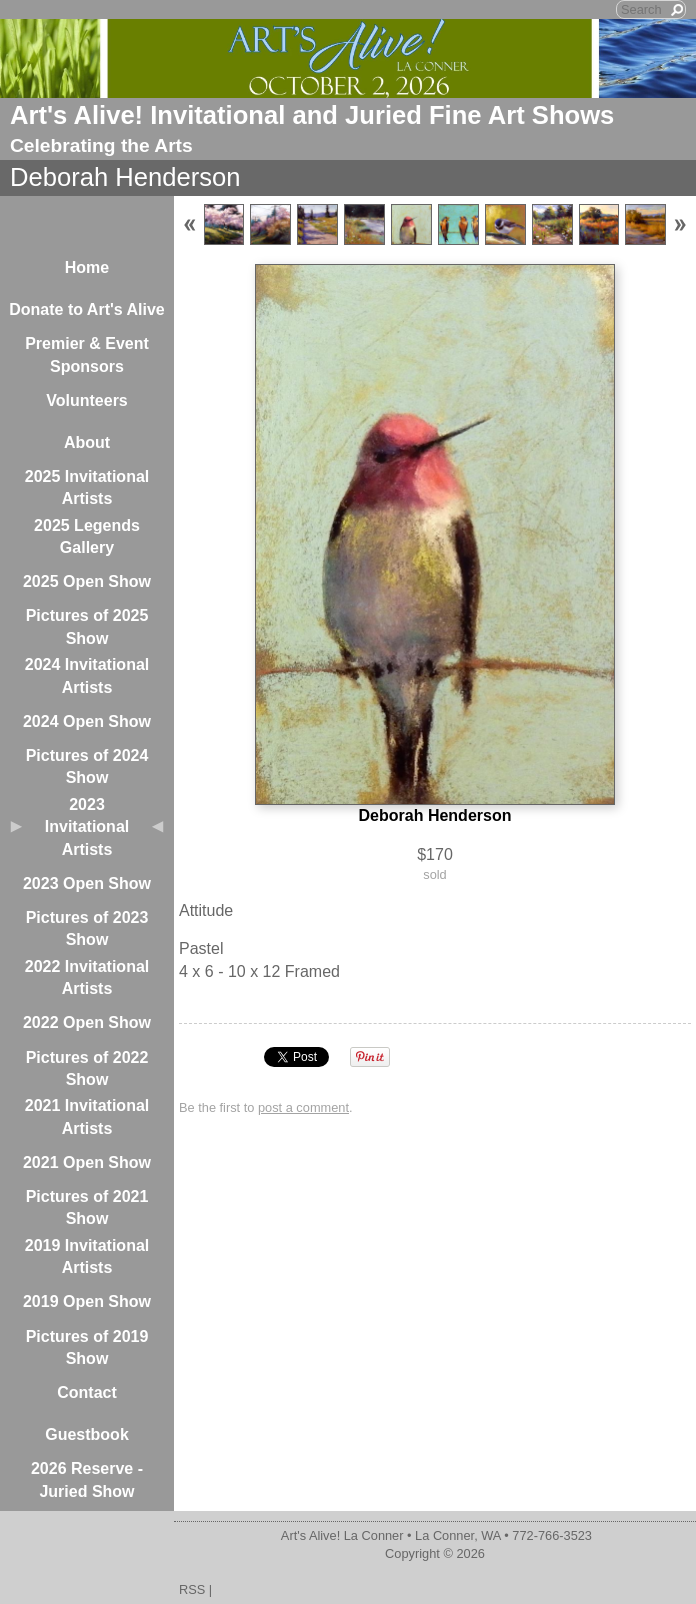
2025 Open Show (87, 581)
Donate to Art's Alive (87, 309)
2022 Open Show (87, 1022)
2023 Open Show (87, 883)
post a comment (303, 1107)
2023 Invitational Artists (87, 827)
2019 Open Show (87, 1301)
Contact (87, 1392)
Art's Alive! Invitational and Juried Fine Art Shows (312, 115)
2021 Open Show (87, 1162)
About (87, 442)
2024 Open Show (87, 721)
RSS (192, 1589)
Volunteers (87, 400)
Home (87, 267)
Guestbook (87, 1434)
